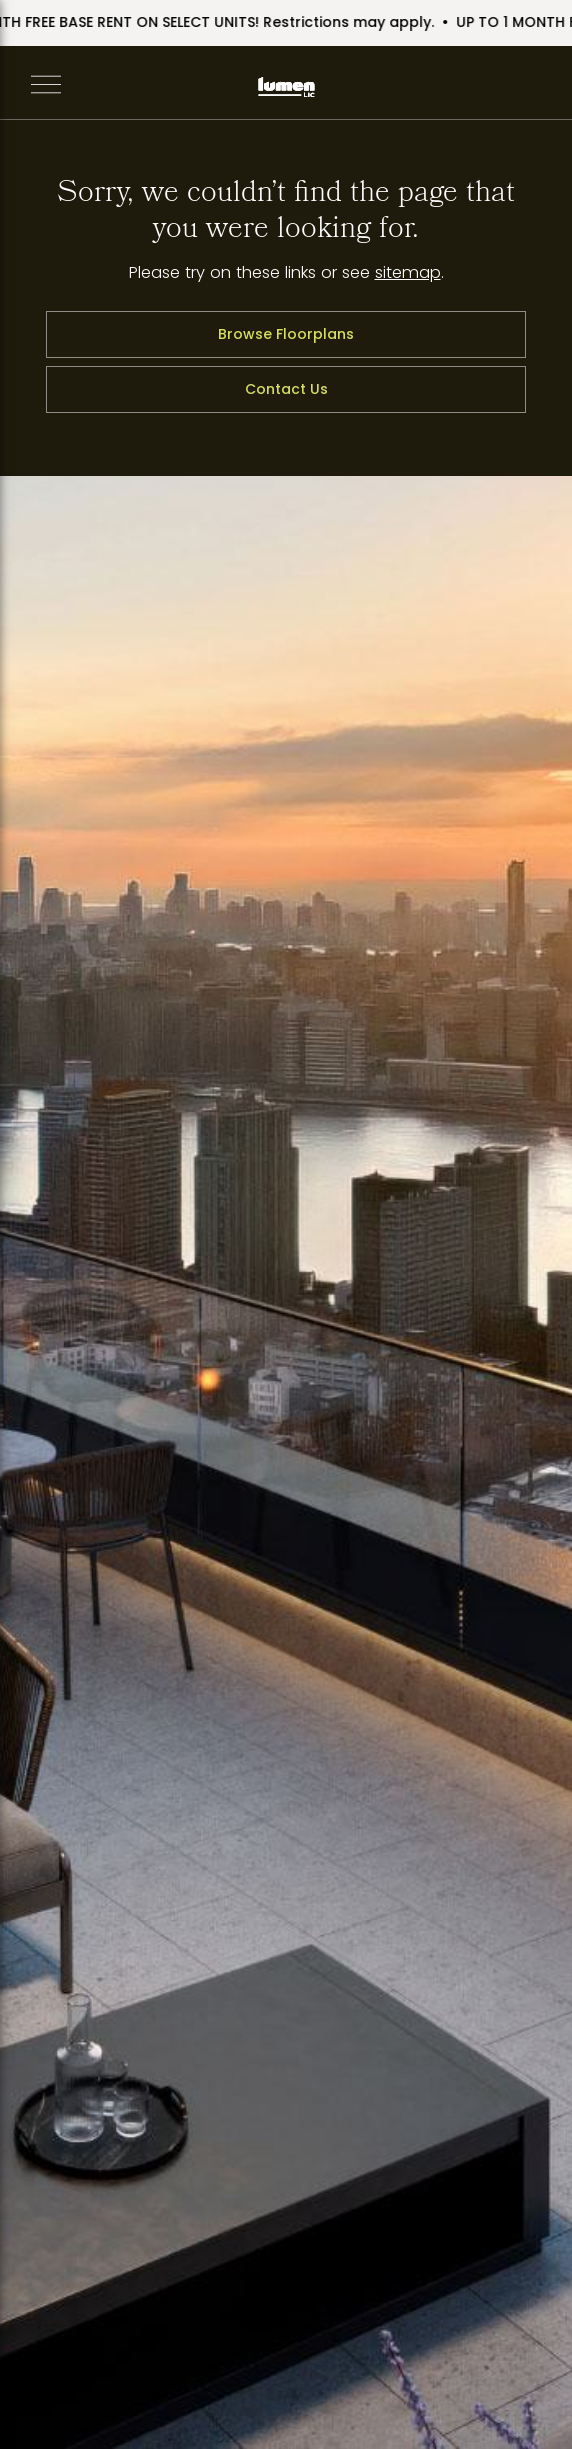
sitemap (408, 272)
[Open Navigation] (46, 87)
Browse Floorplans (286, 334)
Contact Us (286, 389)
